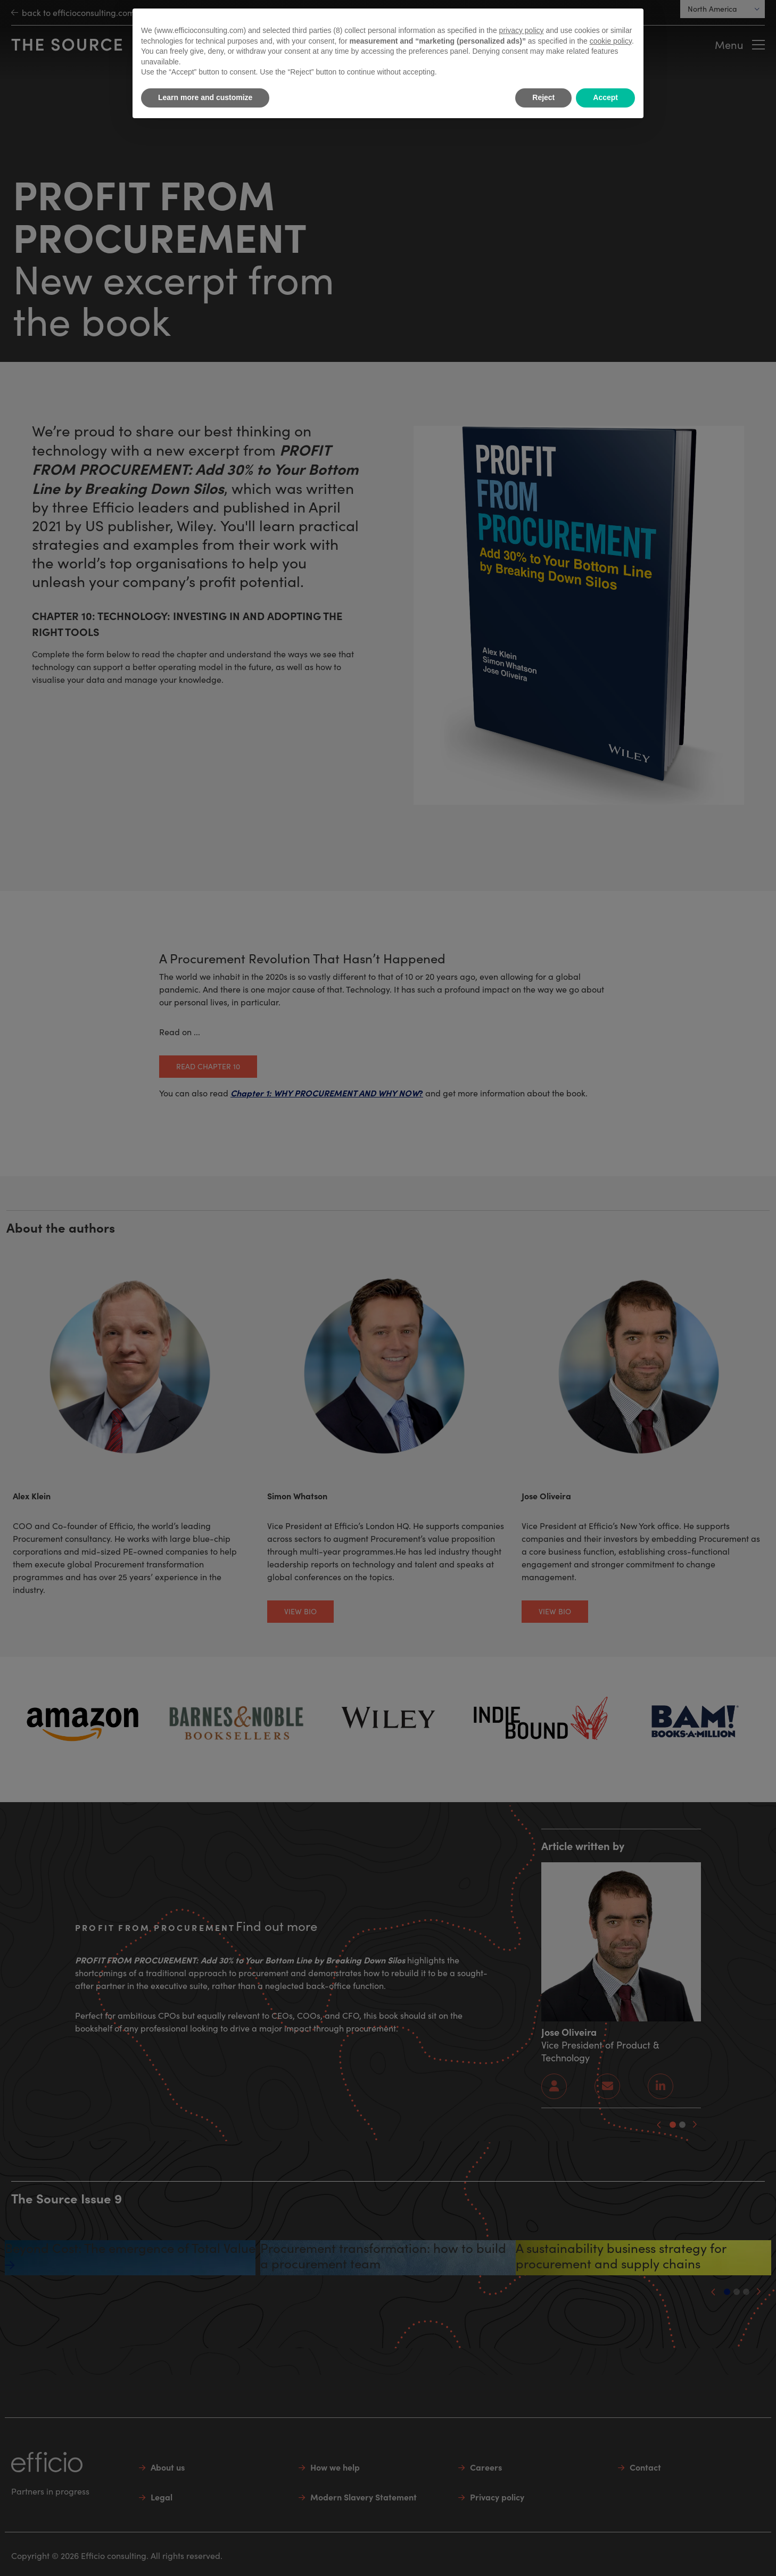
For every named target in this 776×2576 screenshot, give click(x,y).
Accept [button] (605, 97)
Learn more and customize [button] (205, 97)
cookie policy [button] (611, 41)
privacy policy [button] (521, 30)
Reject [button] (543, 97)
